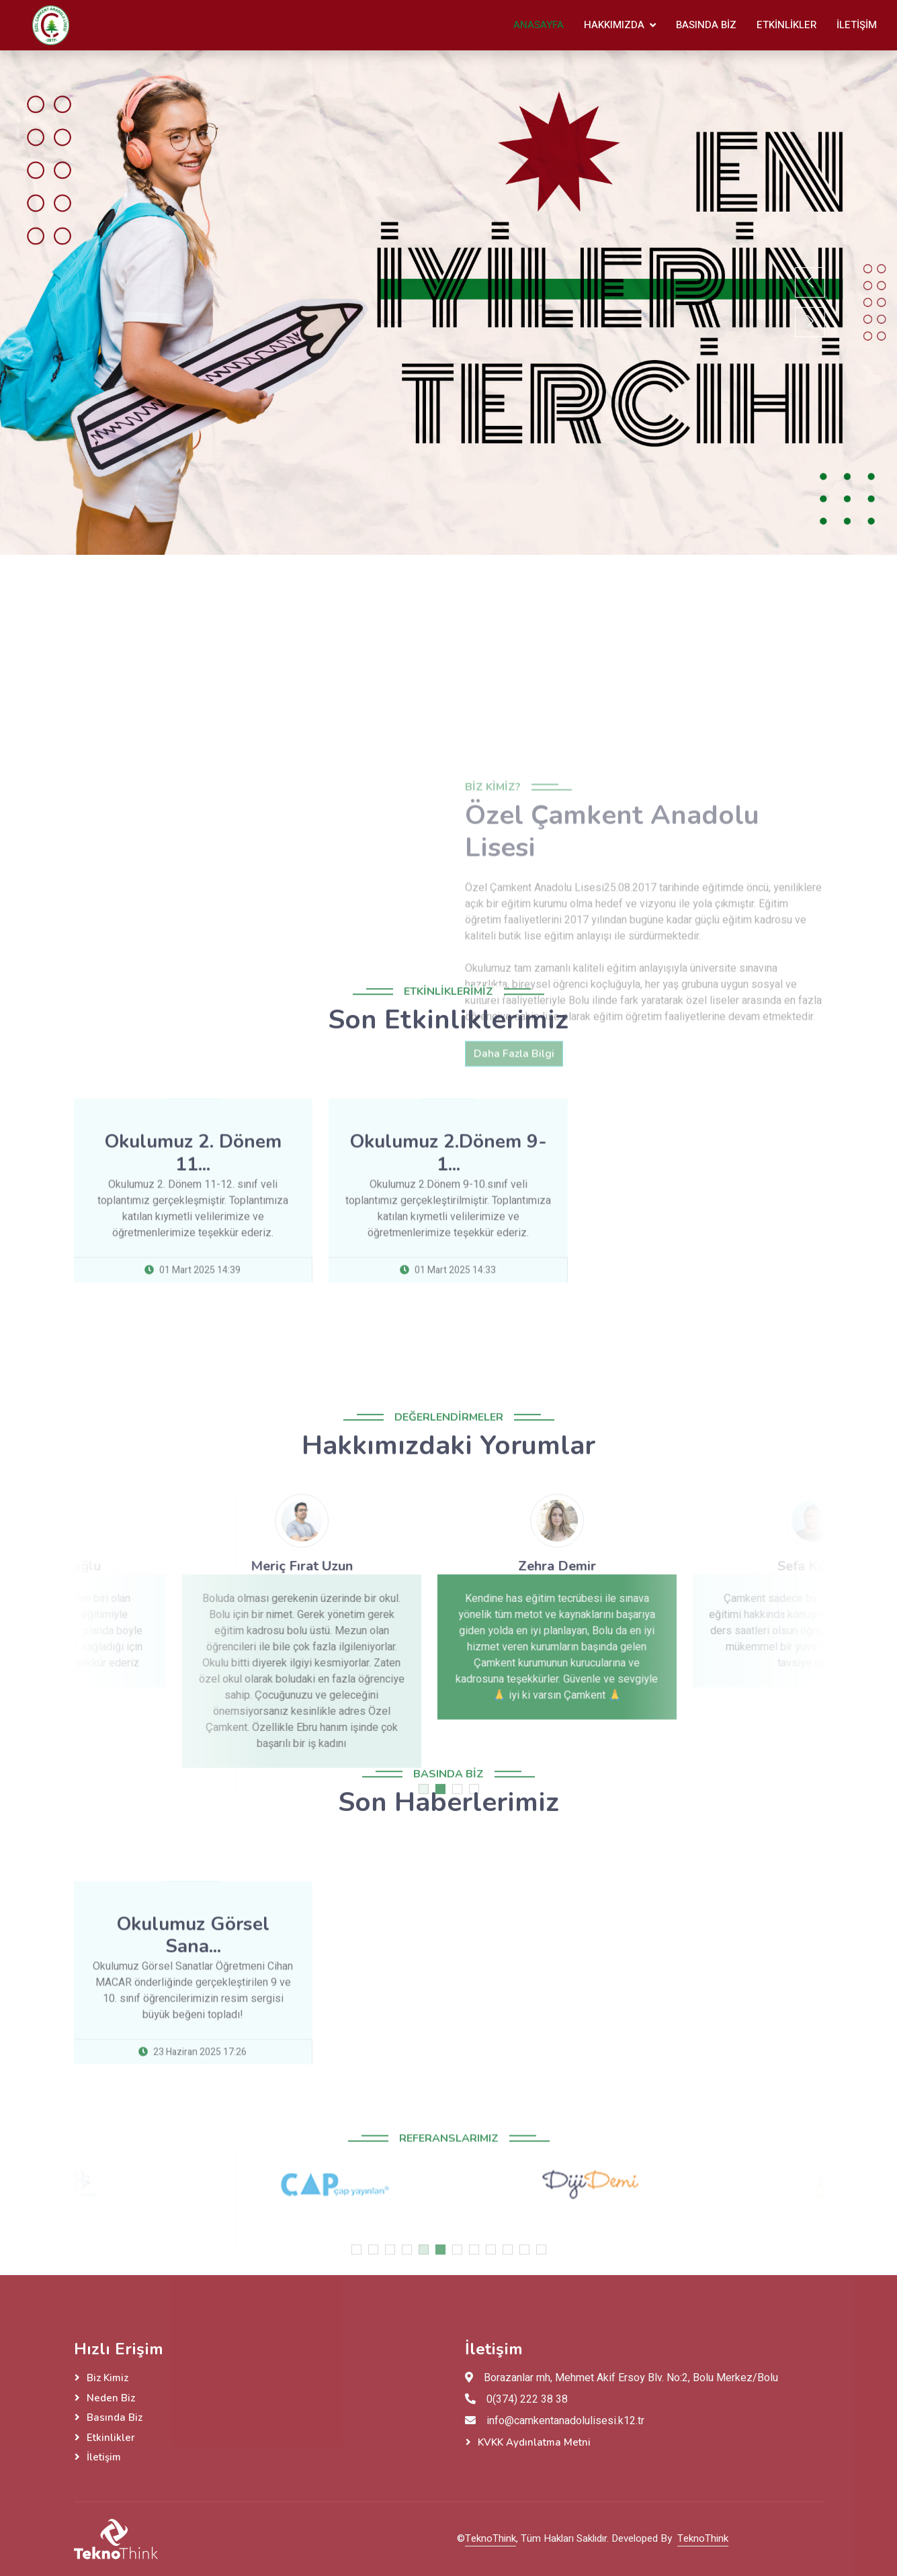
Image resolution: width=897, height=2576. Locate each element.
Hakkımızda (614, 24)
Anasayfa (538, 24)
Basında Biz (706, 24)
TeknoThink (490, 2538)
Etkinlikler (786, 24)
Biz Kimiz (107, 2378)
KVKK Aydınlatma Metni (534, 2442)
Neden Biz (111, 2398)
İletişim (857, 24)
